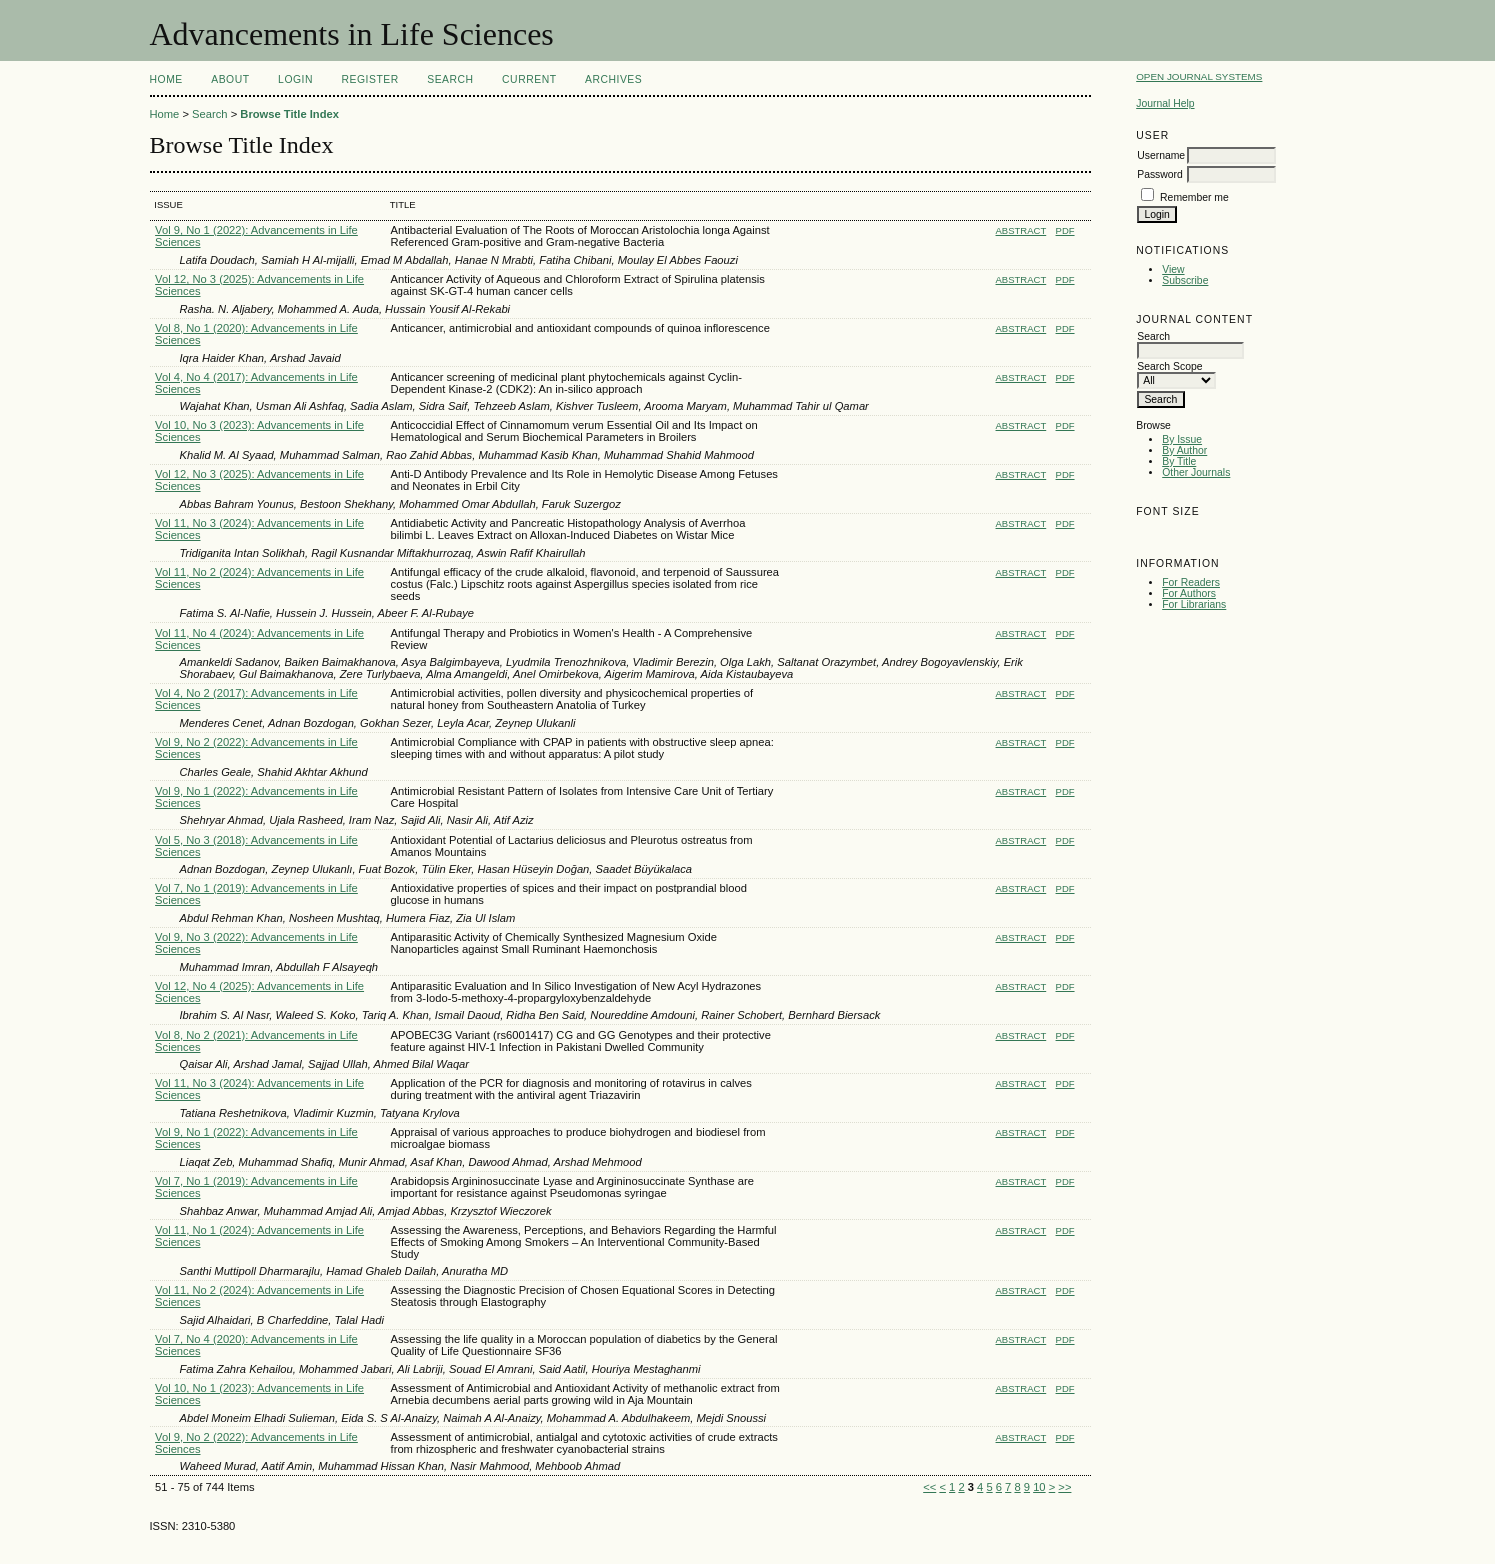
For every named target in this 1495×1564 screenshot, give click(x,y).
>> (1064, 1487)
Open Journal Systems (1199, 76)
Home (166, 79)
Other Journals (1196, 472)
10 (1039, 1487)
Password (1160, 174)
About (230, 79)
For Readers (1191, 582)
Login (295, 79)
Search (450, 79)
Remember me (1194, 197)
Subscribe (1185, 280)
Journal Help (1165, 103)
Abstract (1021, 230)
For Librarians (1194, 604)
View (1173, 269)
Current (529, 79)
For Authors (1189, 593)
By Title (1179, 461)
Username (1161, 155)
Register (369, 79)
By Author (1184, 450)
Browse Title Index (289, 114)
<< (929, 1487)
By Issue (1182, 439)
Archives (613, 79)
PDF (1065, 230)
